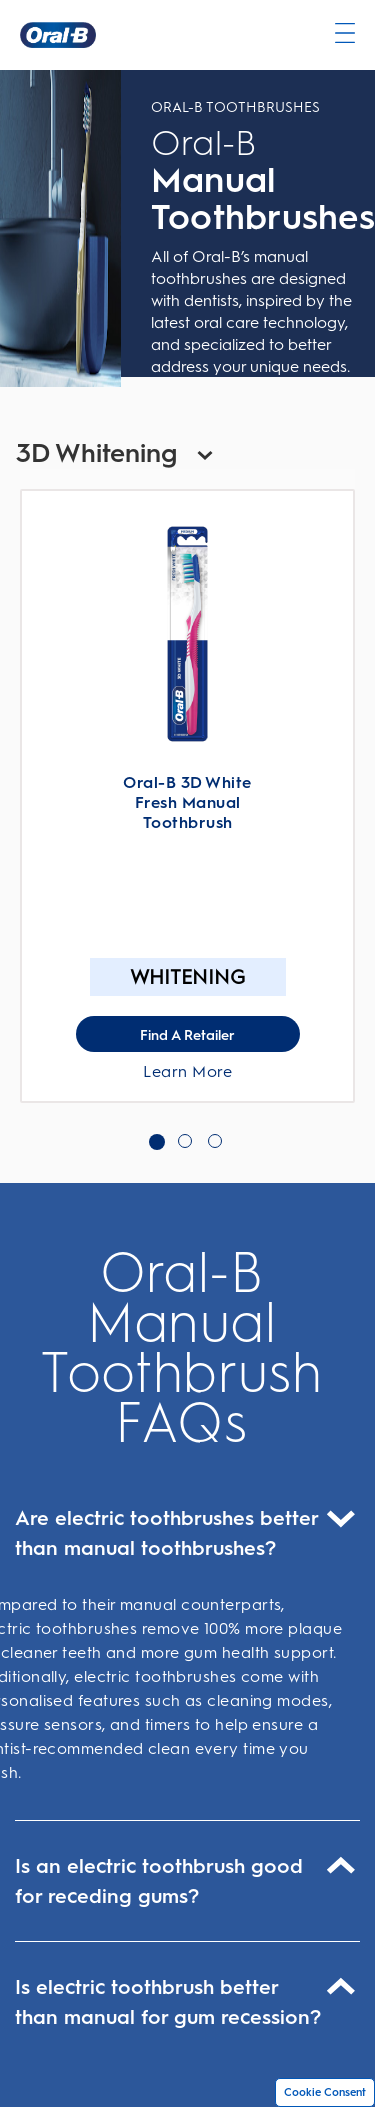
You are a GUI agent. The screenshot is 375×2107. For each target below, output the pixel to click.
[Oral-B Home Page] (58, 35)
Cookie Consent (325, 2092)
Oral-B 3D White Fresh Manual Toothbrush (187, 802)
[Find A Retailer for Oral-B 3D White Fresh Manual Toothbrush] (188, 1034)
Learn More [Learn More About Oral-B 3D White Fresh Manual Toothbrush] (187, 1071)
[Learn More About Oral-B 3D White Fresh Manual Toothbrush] (187, 634)
